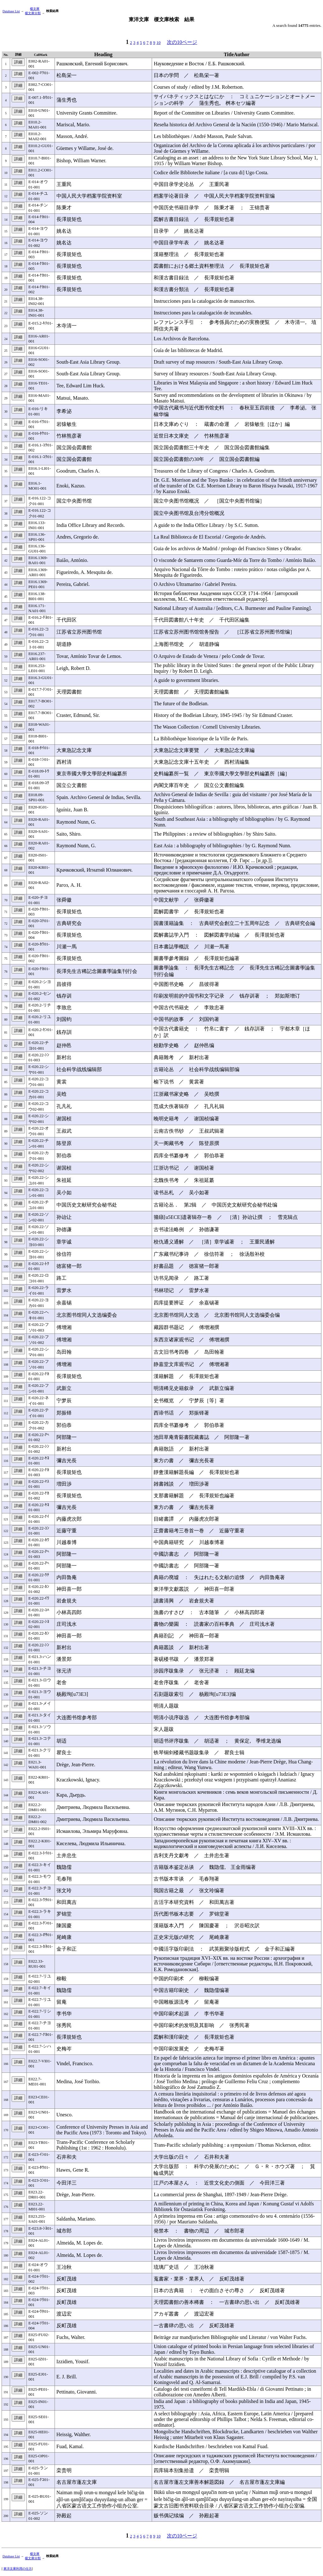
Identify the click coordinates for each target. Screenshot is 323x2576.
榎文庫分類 (33, 13)
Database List (11, 11)
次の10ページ (182, 42)
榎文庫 (34, 8)
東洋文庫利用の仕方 (17, 2568)
